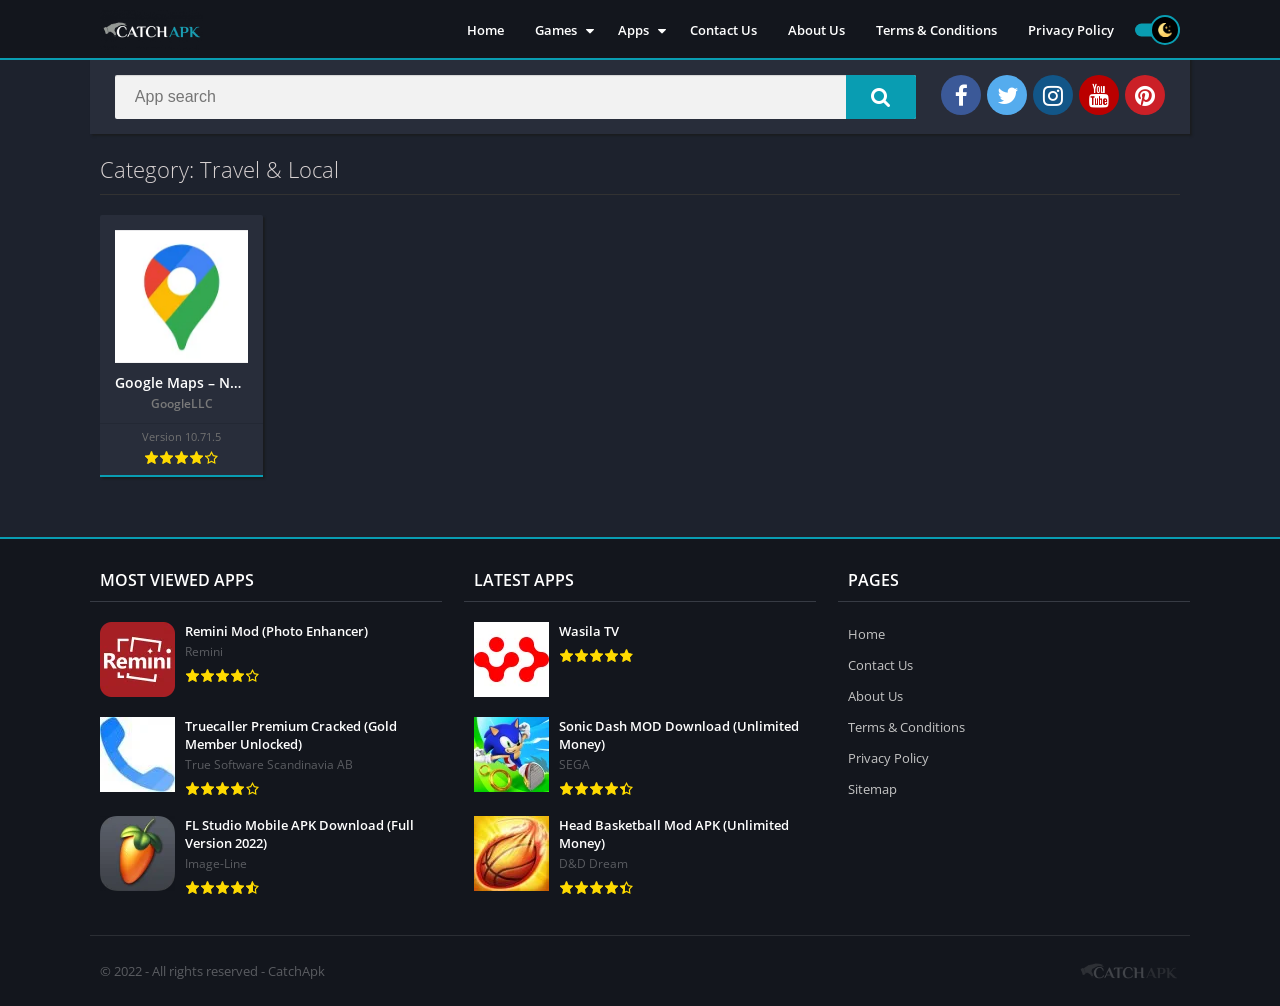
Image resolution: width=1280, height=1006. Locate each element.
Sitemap (872, 789)
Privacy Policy (1071, 30)
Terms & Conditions (936, 30)
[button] (881, 97)
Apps (633, 30)
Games (556, 30)
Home (485, 30)
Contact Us (723, 30)
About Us (816, 30)
